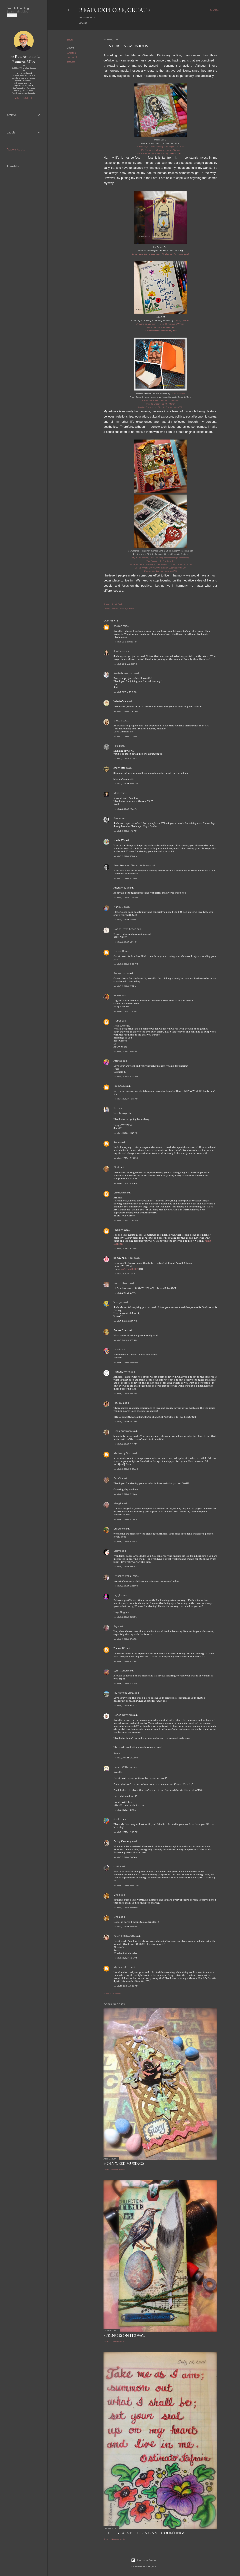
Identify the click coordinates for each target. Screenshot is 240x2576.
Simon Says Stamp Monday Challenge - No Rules (160, 146)
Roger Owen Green (125, 929)
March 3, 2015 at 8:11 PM (125, 986)
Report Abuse (16, 149)
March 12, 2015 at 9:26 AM (126, 1986)
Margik (118, 1503)
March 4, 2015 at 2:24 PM (126, 1158)
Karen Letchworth (124, 1936)
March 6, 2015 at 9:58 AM (125, 1566)
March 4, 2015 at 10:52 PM (126, 1273)
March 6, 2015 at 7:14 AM (125, 1444)
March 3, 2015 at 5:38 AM (125, 856)
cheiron (118, 625)
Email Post (117, 604)
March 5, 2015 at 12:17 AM (125, 1293)
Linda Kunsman (123, 1431)
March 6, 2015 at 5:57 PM (125, 1661)
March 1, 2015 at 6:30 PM (125, 641)
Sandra (117, 818)
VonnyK (118, 1302)
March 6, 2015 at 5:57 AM (125, 1421)
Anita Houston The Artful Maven (132, 865)
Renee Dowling (123, 1714)
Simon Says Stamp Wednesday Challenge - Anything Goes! (160, 254)
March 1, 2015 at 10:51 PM (125, 692)
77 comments (118, 2341)
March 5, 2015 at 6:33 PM (125, 1340)
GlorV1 (117, 1550)
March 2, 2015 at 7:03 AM (126, 783)
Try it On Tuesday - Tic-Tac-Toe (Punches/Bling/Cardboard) (160, 557)
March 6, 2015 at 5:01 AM (125, 1393)
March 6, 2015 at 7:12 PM (125, 1683)
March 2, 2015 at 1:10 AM (125, 736)
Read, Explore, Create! (115, 10)
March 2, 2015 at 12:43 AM (126, 711)
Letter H (72, 57)
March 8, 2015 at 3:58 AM (126, 1810)
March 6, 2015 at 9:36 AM (125, 1519)
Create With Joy (123, 1767)
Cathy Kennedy (123, 1841)
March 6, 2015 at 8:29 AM (126, 1494)
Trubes (117, 1020)
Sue (116, 1108)
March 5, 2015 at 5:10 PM (125, 1321)
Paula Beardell (178, 393)
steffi (117, 1866)
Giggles (118, 1595)
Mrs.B (117, 793)
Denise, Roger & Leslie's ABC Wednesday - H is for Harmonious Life (160, 564)
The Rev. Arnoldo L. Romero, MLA (24, 59)
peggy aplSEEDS (124, 1257)
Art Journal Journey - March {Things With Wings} (160, 324)
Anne (117, 1142)
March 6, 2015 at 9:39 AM (125, 1541)
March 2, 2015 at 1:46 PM (125, 831)
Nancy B (119, 906)
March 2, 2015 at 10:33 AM (126, 809)
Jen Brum (119, 651)
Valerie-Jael (120, 701)
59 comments (118, 2169)
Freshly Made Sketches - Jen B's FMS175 (160, 400)
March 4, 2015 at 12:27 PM (126, 1133)
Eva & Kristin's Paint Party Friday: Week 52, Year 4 (160, 153)
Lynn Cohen (121, 1670)
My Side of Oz (122, 1967)
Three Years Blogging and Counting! (144, 2533)
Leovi (117, 1349)
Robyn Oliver (121, 1283)
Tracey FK (119, 1648)
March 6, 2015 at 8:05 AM (126, 1469)
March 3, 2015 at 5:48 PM (126, 919)
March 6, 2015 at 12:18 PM (126, 1585)
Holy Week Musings (124, 2163)
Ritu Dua (119, 1402)
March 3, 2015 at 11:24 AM (126, 897)
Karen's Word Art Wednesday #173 (160, 571)
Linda (117, 1894)
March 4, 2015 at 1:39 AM (125, 1011)
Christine (119, 1528)
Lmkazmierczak (123, 1575)
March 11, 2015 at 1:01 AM (125, 1958)
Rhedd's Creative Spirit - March (160, 404)
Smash (71, 61)
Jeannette (120, 767)
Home (83, 23)
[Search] (215, 10)
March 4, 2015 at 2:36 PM (126, 1183)
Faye (116, 1626)
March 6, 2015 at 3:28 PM (126, 1617)
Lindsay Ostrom (181, 320)
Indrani (117, 995)
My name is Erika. (124, 1692)
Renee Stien (121, 1330)
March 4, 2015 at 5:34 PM (126, 1248)
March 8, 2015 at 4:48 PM (126, 1832)
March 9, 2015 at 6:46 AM (126, 1857)
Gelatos (71, 52)
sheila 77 (119, 840)
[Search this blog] (20, 11)
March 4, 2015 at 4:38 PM (126, 1220)
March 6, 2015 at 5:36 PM (125, 1639)
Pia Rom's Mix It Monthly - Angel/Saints (160, 150)
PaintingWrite (122, 1371)
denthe (118, 1819)
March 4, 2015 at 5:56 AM (125, 1051)
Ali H (116, 1167)
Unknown (119, 1085)
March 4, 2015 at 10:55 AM (126, 1098)
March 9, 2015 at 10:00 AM (126, 1885)
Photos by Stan (123, 1453)
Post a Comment (113, 1993)
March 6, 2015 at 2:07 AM (126, 1362)
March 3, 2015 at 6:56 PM (125, 942)
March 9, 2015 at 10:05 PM (126, 1907)
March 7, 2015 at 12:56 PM (126, 1757)
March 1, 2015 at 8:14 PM (125, 664)
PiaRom (118, 1229)
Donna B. (119, 951)
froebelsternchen (124, 673)
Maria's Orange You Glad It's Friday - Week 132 (160, 407)
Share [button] (70, 39)
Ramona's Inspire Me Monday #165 (160, 330)
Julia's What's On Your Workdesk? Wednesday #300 (160, 567)
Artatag (118, 1060)
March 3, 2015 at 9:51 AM (125, 878)
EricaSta (118, 1478)
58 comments (118, 2539)
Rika (116, 745)
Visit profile (24, 97)
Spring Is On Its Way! (124, 2335)
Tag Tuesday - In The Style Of (160, 561)
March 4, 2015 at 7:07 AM (126, 1076)
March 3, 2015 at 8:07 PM (126, 964)
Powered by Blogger (143, 2560)
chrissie (118, 720)
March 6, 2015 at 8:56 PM (125, 1705)
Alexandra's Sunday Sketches (160, 327)
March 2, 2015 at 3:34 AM (126, 758)
